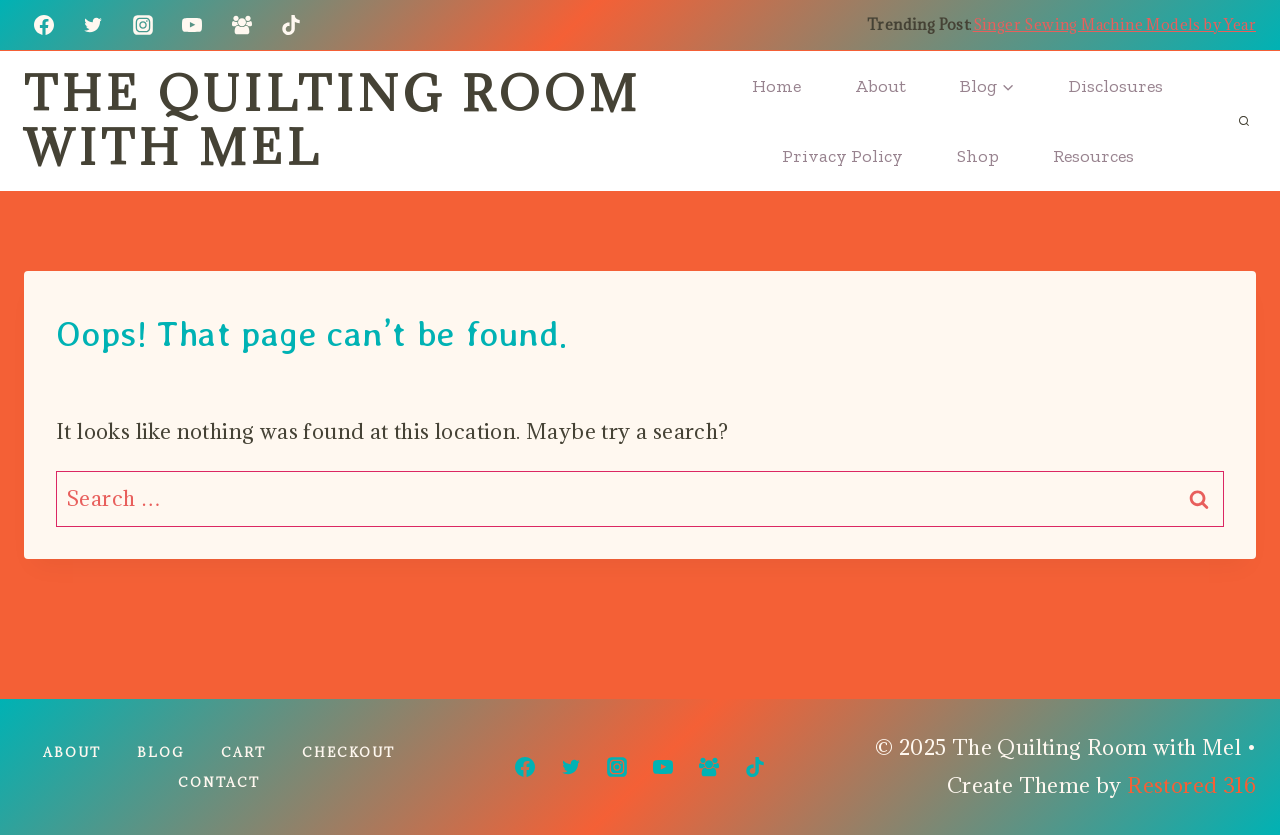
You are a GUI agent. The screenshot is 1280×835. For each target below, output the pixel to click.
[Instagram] (143, 25)
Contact (219, 782)
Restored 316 (1191, 785)
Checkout (348, 752)
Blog (161, 752)
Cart (243, 752)
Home (776, 86)
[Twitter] (93, 25)
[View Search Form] (1244, 121)
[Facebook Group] (242, 25)
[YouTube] (192, 25)
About (880, 86)
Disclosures (1116, 86)
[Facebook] (44, 25)
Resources (1093, 156)
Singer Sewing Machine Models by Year (1114, 24)
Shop (978, 156)
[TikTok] (291, 25)
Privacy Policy (842, 156)
